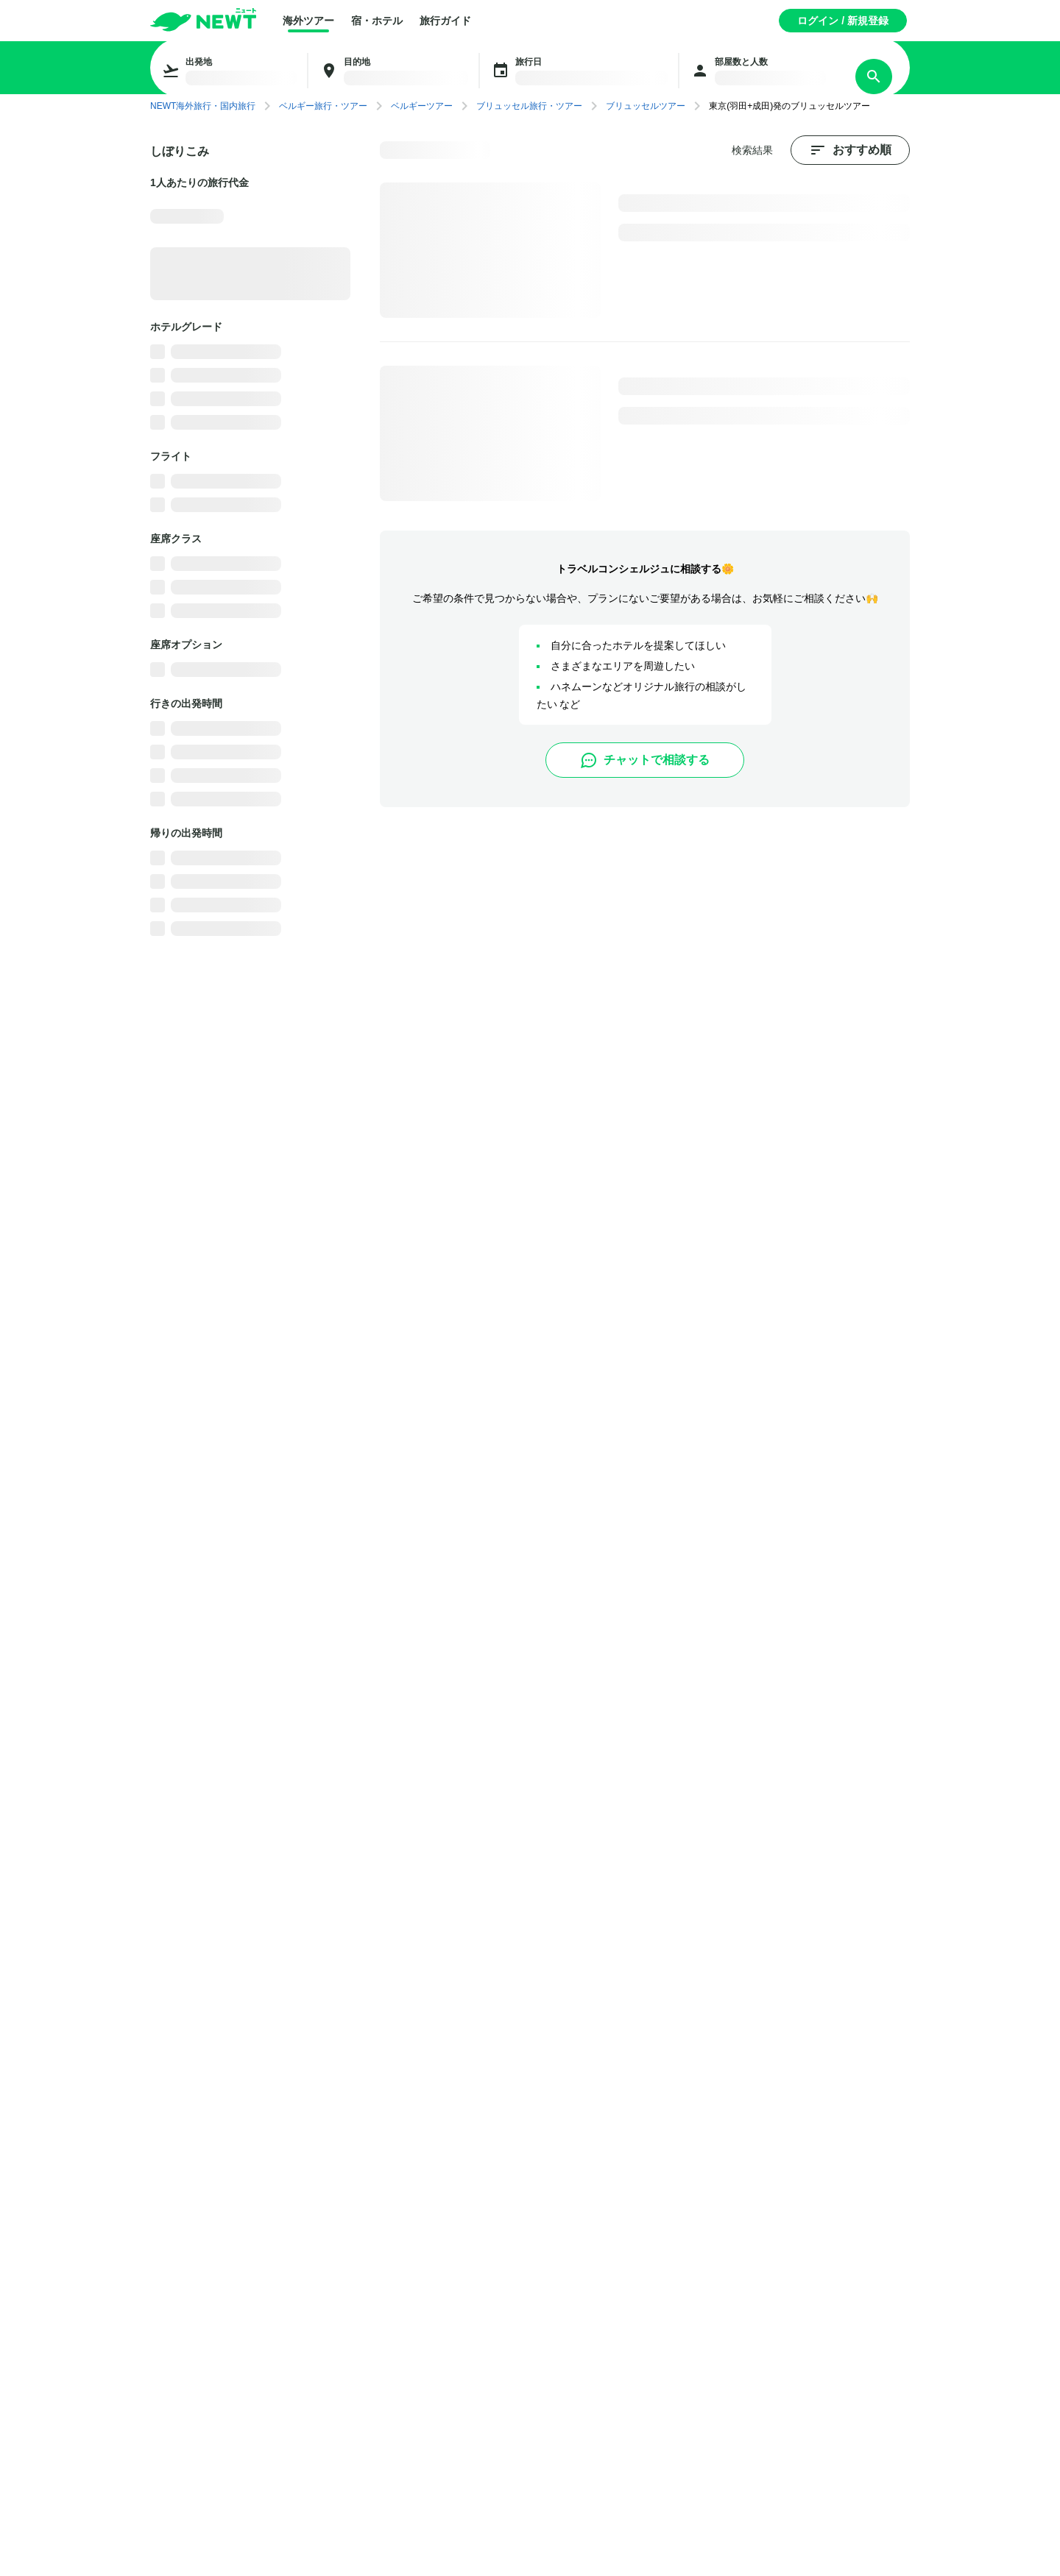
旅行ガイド (445, 20)
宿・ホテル (377, 20)
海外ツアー (308, 20)
